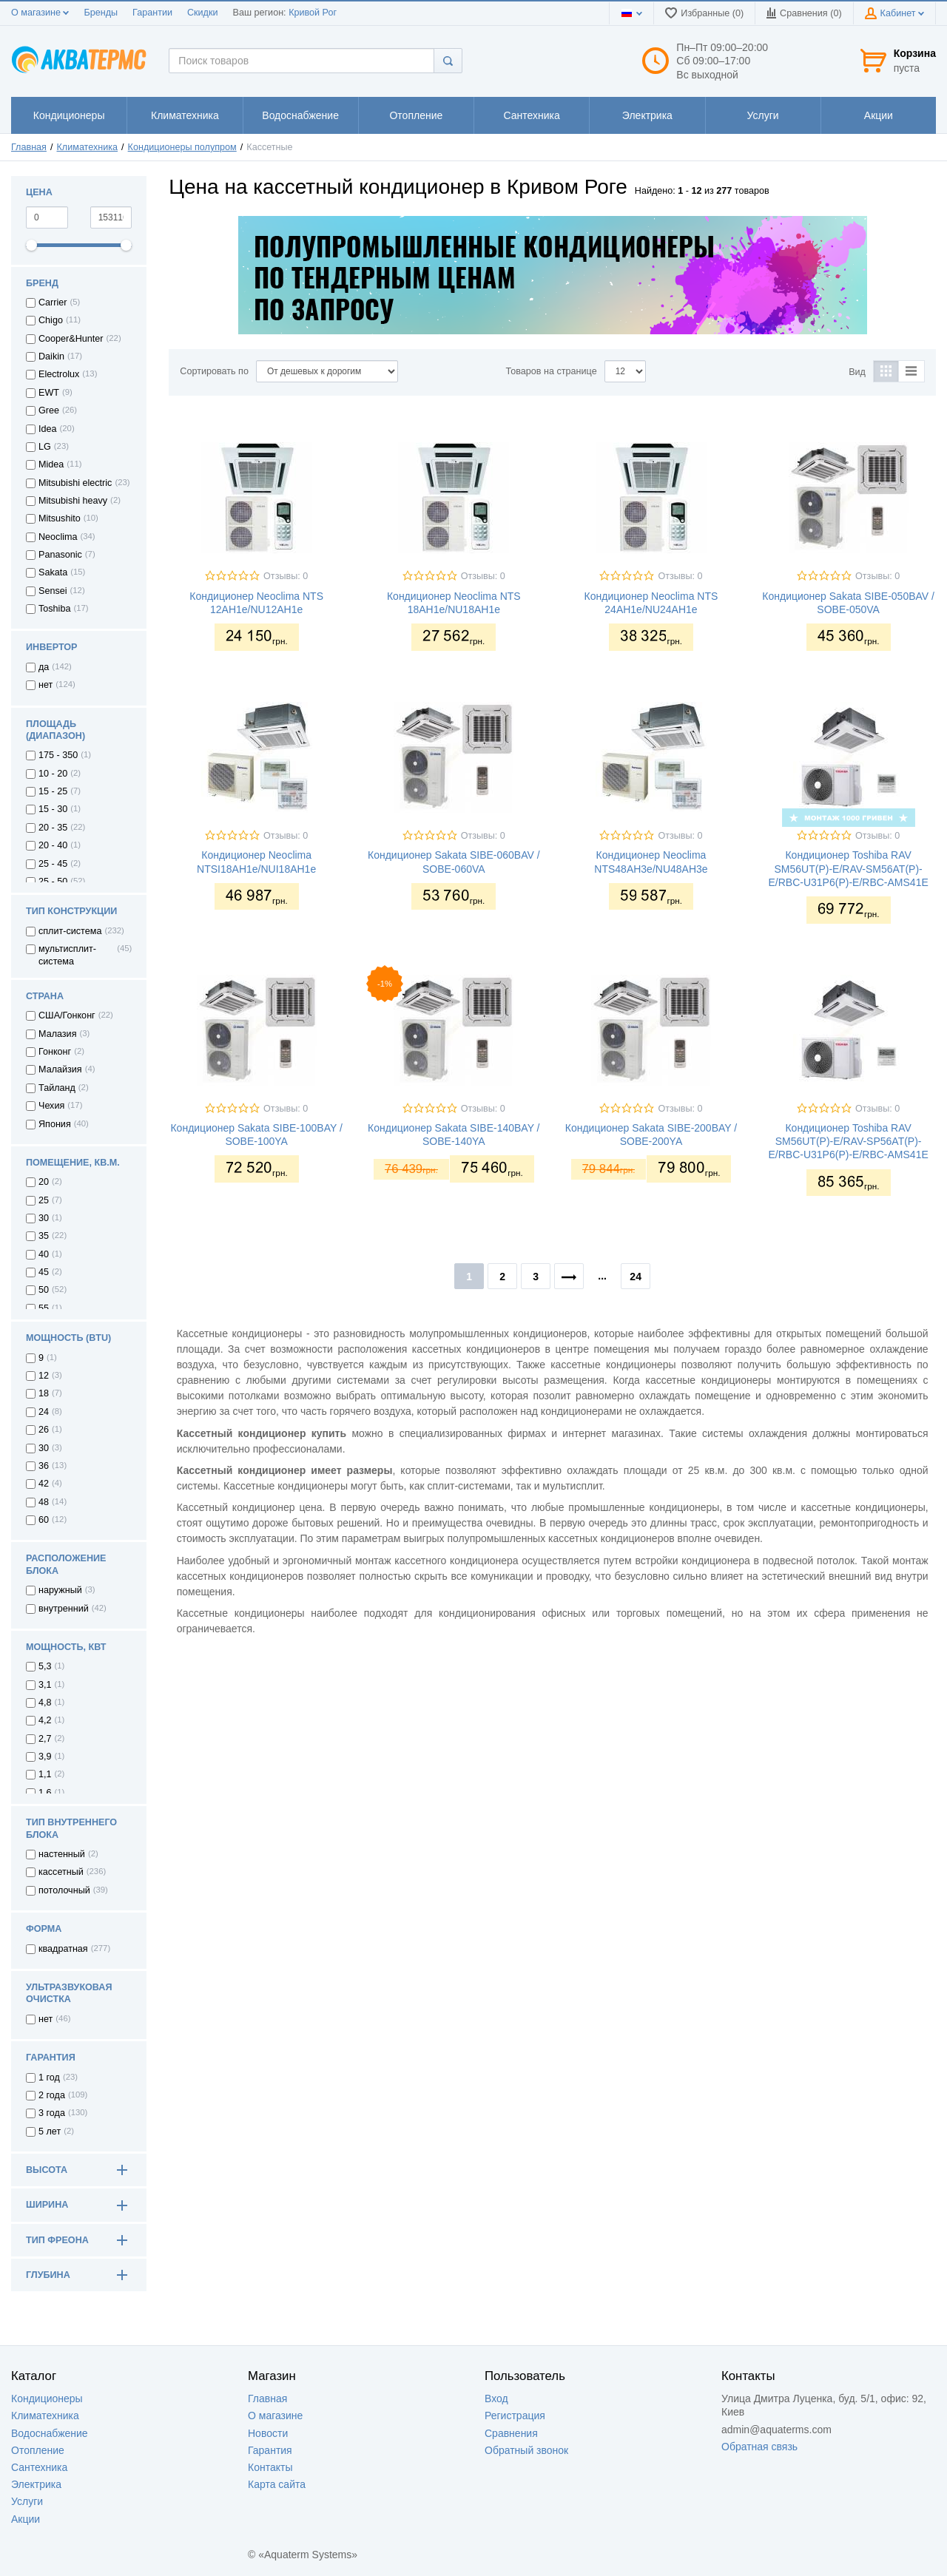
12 (43, 1375)
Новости (268, 2433)
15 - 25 (52, 791)
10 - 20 (52, 773)
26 (43, 1429)
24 (43, 1412)
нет (45, 685)
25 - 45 (52, 864)
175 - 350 (58, 755)
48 (43, 1502)
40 (43, 1254)
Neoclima (58, 537)
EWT (48, 393)
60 (43, 1520)
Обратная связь (759, 2446)
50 (43, 1290)
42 (43, 1483)
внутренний (63, 1608)
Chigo (50, 320)
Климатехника (87, 147)
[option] (552, 275)
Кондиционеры (47, 2398)
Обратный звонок (526, 2450)
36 (43, 1466)
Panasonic (60, 555)
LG (44, 447)
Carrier (52, 302)
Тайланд (56, 1088)
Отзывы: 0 (285, 576)
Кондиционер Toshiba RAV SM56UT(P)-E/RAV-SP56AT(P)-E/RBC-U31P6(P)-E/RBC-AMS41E (848, 1141)
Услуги (27, 2501)
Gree (48, 410)
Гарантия (270, 2450)
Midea (51, 464)
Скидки (202, 12)
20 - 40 (52, 845)
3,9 (45, 1756)
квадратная (63, 1949)
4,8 (45, 1702)
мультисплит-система (67, 955)
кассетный (61, 1872)
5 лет (49, 2131)
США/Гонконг (66, 1015)
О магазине (40, 12)
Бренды (101, 12)
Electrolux (58, 374)
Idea (47, 429)
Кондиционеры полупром (182, 147)
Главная (29, 147)
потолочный (64, 1890)
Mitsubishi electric (75, 483)
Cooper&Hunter (71, 339)
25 (43, 1200)
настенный (61, 1854)
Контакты (270, 2467)
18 (43, 1393)
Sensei (52, 591)
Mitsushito (59, 518)
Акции (25, 2519)
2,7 (45, 1739)
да (43, 667)
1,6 (45, 1793)
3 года (51, 2113)
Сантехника (39, 2467)
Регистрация (515, 2415)
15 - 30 (52, 809)
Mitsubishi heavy (72, 501)
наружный (60, 1590)
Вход (496, 2398)
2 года (51, 2095)
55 (43, 1308)
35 (43, 1236)
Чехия (51, 1106)
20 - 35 (52, 827)
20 (43, 1182)
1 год (49, 2077)
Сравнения (511, 2433)
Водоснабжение (49, 2433)
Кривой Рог (313, 12)
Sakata (52, 572)
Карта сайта (277, 2484)
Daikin (51, 356)
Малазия (57, 1034)
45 (43, 1272)
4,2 (45, 1720)
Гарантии (152, 12)
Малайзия (60, 1069)
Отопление (37, 2450)
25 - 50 (52, 881)
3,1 (45, 1685)
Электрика (36, 2484)
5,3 (45, 1666)
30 (43, 1218)
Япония (54, 1124)
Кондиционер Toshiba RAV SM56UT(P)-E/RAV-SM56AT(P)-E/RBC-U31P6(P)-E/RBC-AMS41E (848, 868)
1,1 (45, 1774)
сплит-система (69, 931)
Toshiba (54, 609)
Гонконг (54, 1052)
